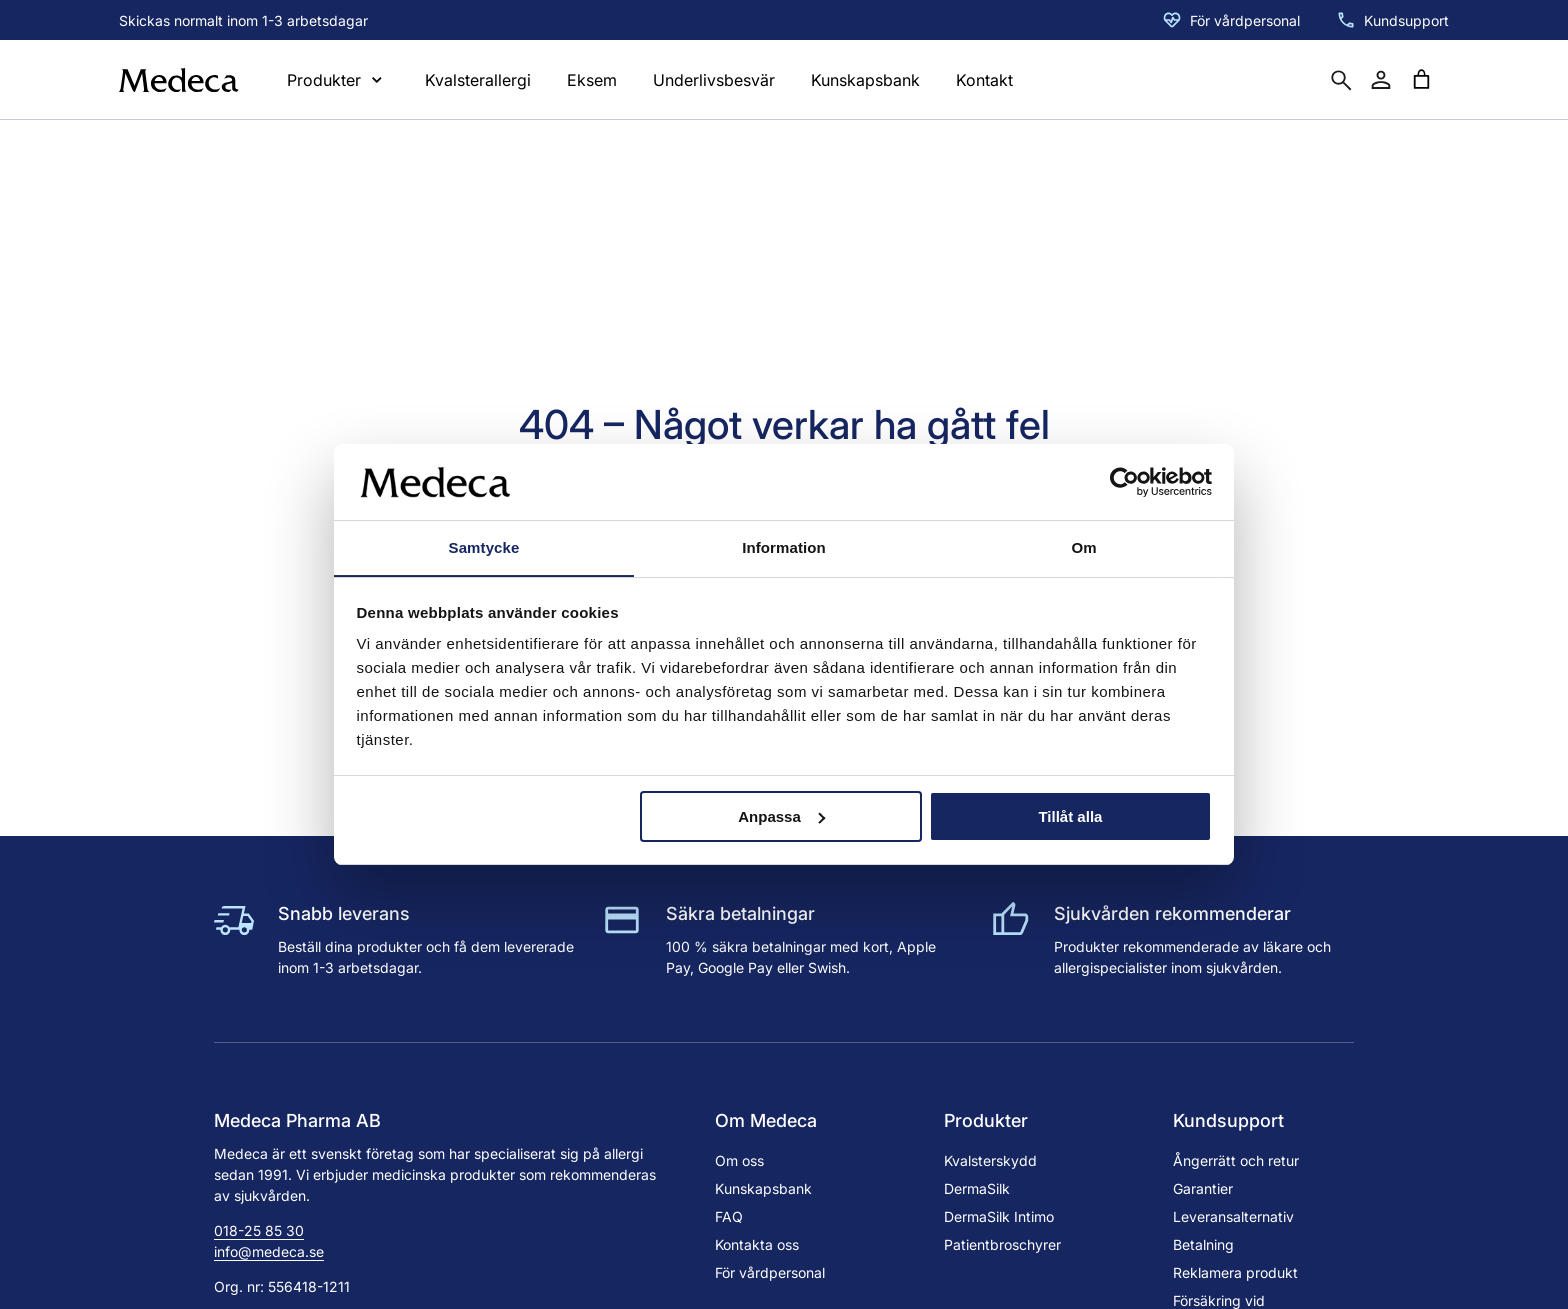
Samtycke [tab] (484, 547)
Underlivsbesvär (714, 80)
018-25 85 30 (259, 1230)
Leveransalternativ (1233, 1216)
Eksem (592, 80)
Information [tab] (784, 547)
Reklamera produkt (1235, 1272)
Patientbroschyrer (1002, 1244)
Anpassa (781, 816)
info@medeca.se (269, 1251)
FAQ (729, 1216)
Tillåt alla (1070, 816)
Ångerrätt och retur (1236, 1160)
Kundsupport (1406, 20)
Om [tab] (1083, 547)
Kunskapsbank (865, 80)
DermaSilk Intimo (999, 1216)
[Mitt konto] (1381, 80)
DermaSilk (977, 1188)
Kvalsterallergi (478, 80)
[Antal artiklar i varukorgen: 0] (1421, 80)
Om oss (739, 1160)
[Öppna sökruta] (1341, 80)
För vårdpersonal (1245, 20)
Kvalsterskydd (990, 1160)
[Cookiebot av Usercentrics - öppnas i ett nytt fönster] (1124, 481)
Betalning (1203, 1244)
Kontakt (984, 80)
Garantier (1203, 1188)
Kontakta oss (757, 1244)
